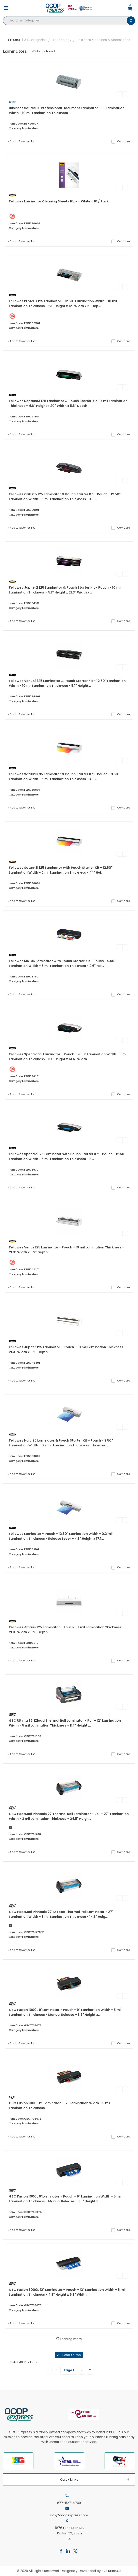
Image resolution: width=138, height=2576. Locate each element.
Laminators (30, 128)
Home (13, 40)
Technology (61, 40)
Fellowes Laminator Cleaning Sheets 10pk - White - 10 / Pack (59, 201)
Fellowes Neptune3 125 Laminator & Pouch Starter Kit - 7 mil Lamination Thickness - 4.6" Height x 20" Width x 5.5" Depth (68, 403)
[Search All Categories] (69, 20)
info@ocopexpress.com (69, 2515)
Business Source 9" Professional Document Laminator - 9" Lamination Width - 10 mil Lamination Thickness (66, 110)
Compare (120, 142)
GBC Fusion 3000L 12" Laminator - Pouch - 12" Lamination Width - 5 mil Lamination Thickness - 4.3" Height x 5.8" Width (67, 2292)
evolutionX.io (111, 2570)
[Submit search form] (131, 20)
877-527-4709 (69, 2503)
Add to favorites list (21, 141)
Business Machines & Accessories (103, 40)
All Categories (35, 40)
